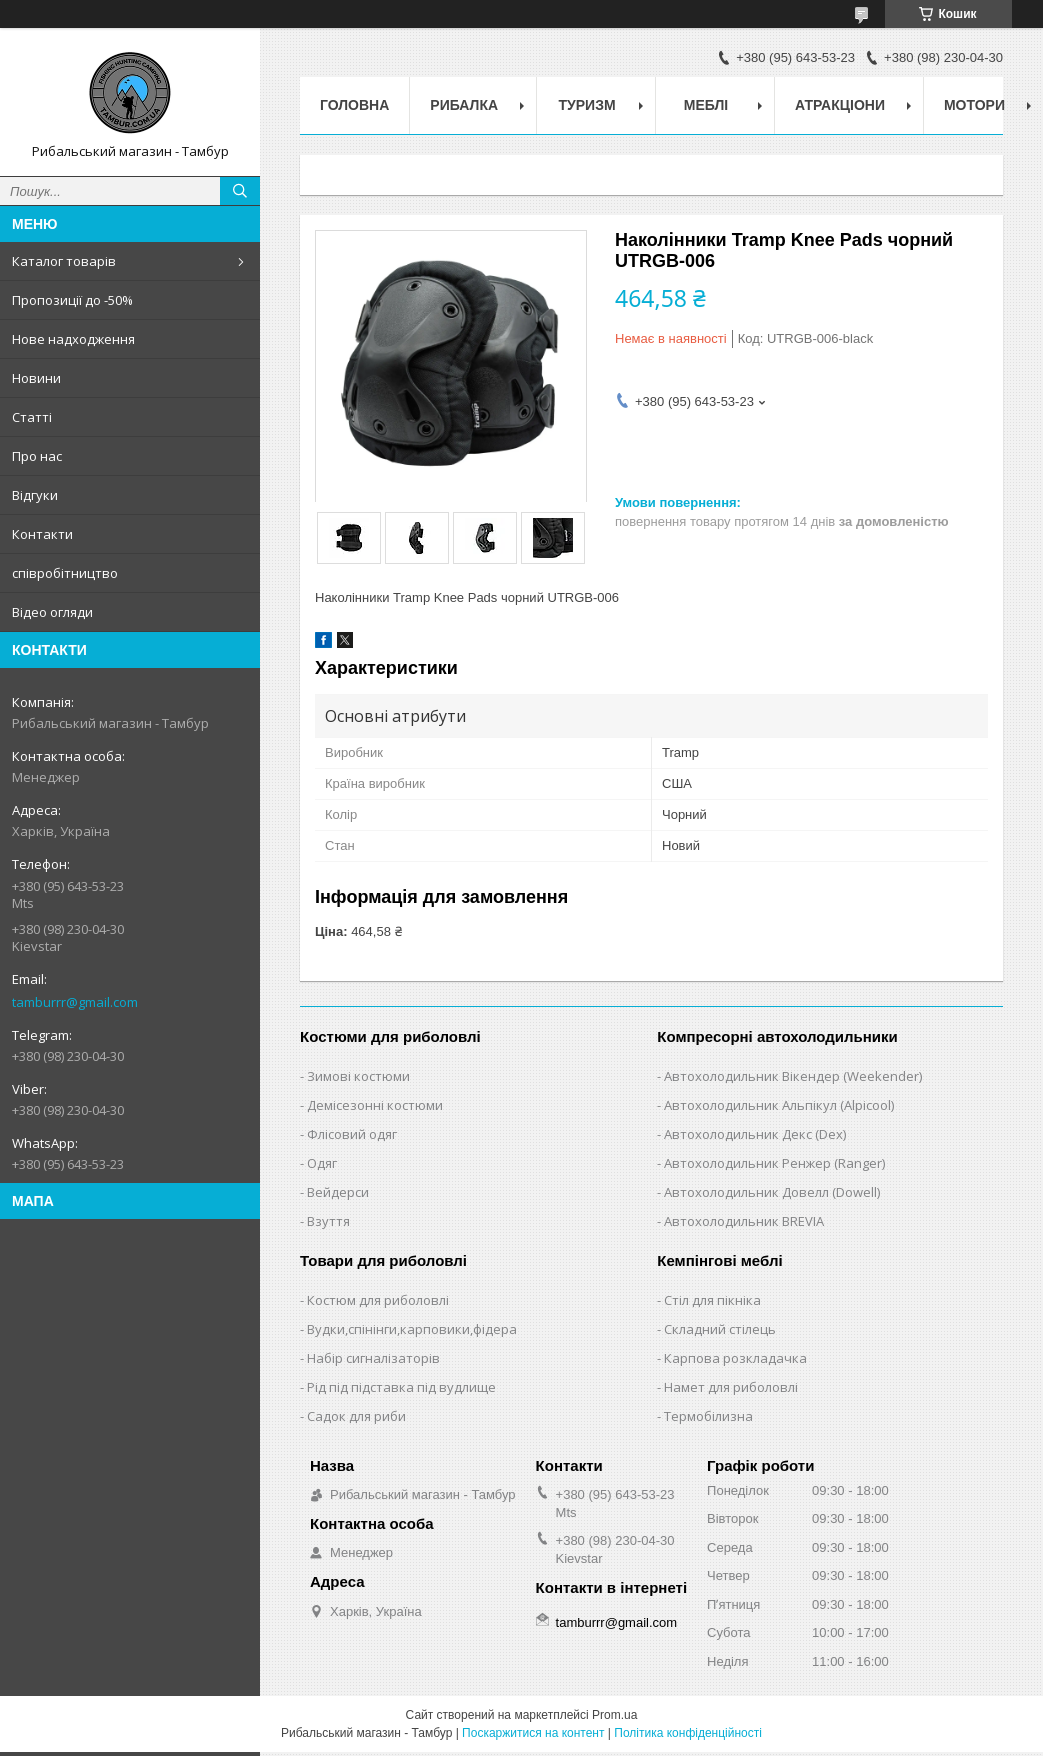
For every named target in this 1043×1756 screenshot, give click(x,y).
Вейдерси (338, 1192)
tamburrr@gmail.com (75, 1002)
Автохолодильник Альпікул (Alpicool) (779, 1105)
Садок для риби (356, 1416)
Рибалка (464, 105)
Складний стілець (720, 1329)
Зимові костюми (358, 1076)
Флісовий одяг (352, 1134)
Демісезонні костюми (375, 1105)
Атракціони (840, 105)
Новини (36, 378)
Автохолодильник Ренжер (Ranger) (774, 1163)
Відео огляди (52, 612)
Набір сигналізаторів (373, 1358)
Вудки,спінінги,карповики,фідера (412, 1329)
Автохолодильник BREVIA (744, 1221)
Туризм (587, 105)
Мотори (974, 105)
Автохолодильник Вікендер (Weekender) (793, 1076)
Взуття (328, 1221)
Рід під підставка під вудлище (401, 1387)
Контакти (42, 534)
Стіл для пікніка (712, 1300)
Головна (354, 105)
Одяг (322, 1163)
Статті (32, 417)
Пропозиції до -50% (72, 300)
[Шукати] (240, 191)
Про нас (37, 456)
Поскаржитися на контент (533, 1733)
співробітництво (65, 573)
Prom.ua (614, 1715)
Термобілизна (708, 1416)
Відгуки (35, 495)
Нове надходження (73, 339)
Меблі (706, 105)
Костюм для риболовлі (378, 1300)
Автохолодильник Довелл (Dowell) (772, 1192)
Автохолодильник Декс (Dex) (755, 1134)
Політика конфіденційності (688, 1733)
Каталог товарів (64, 261)
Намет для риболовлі (731, 1387)
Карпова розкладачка (735, 1358)
